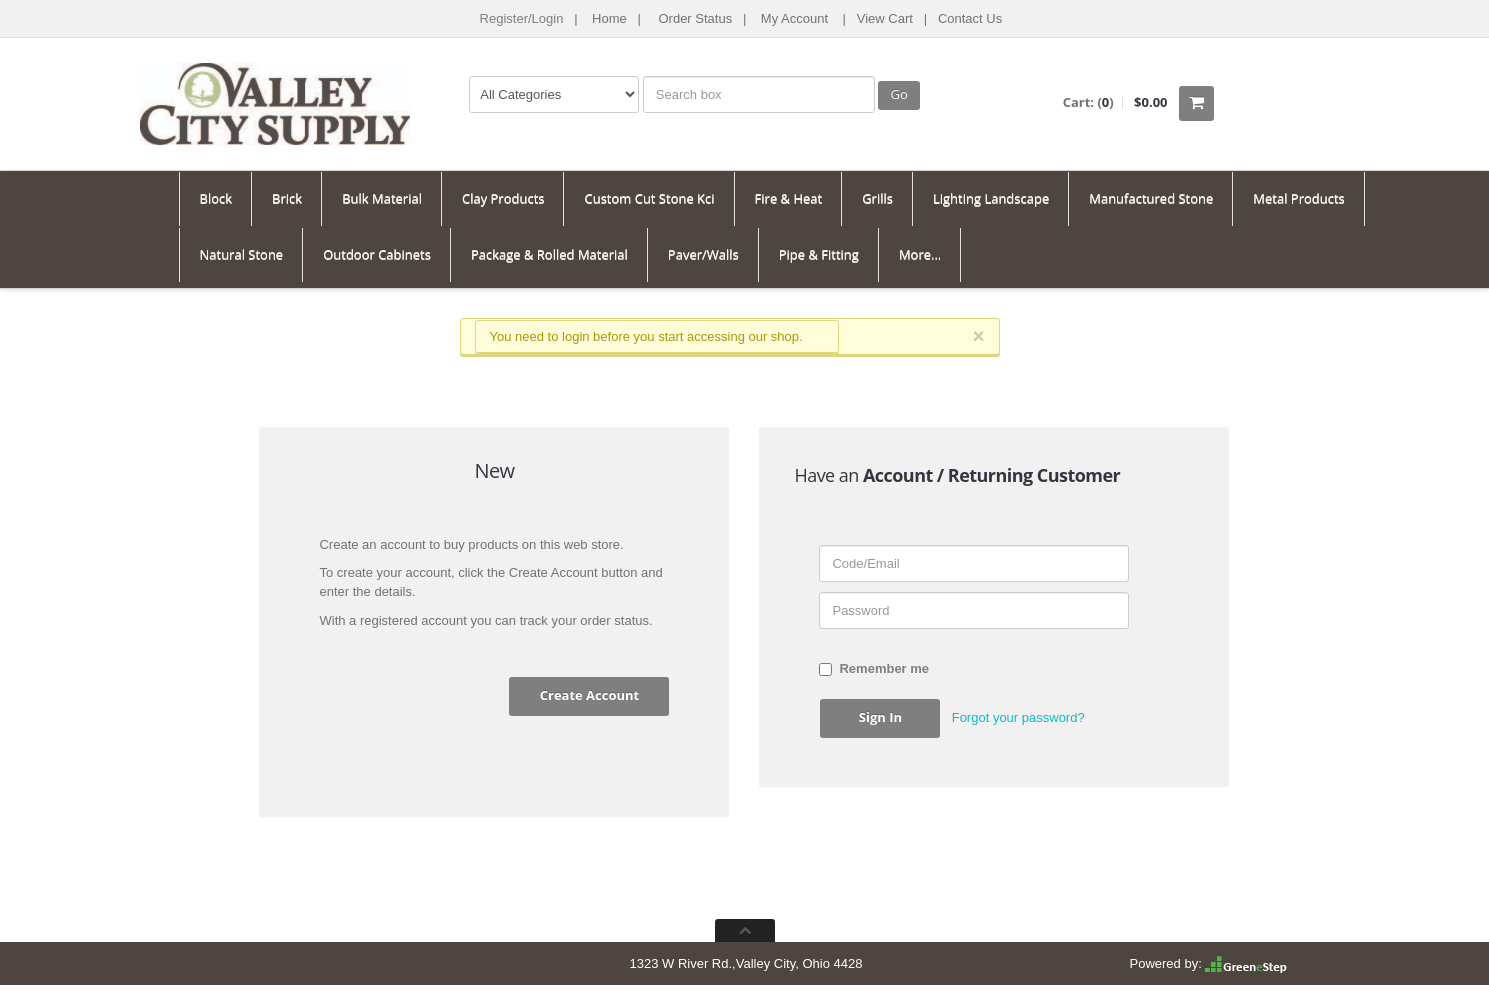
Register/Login (522, 18)
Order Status (695, 18)
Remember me (874, 668)
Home (609, 18)
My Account (794, 18)
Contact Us (970, 18)
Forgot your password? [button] (1018, 717)
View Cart (885, 18)
